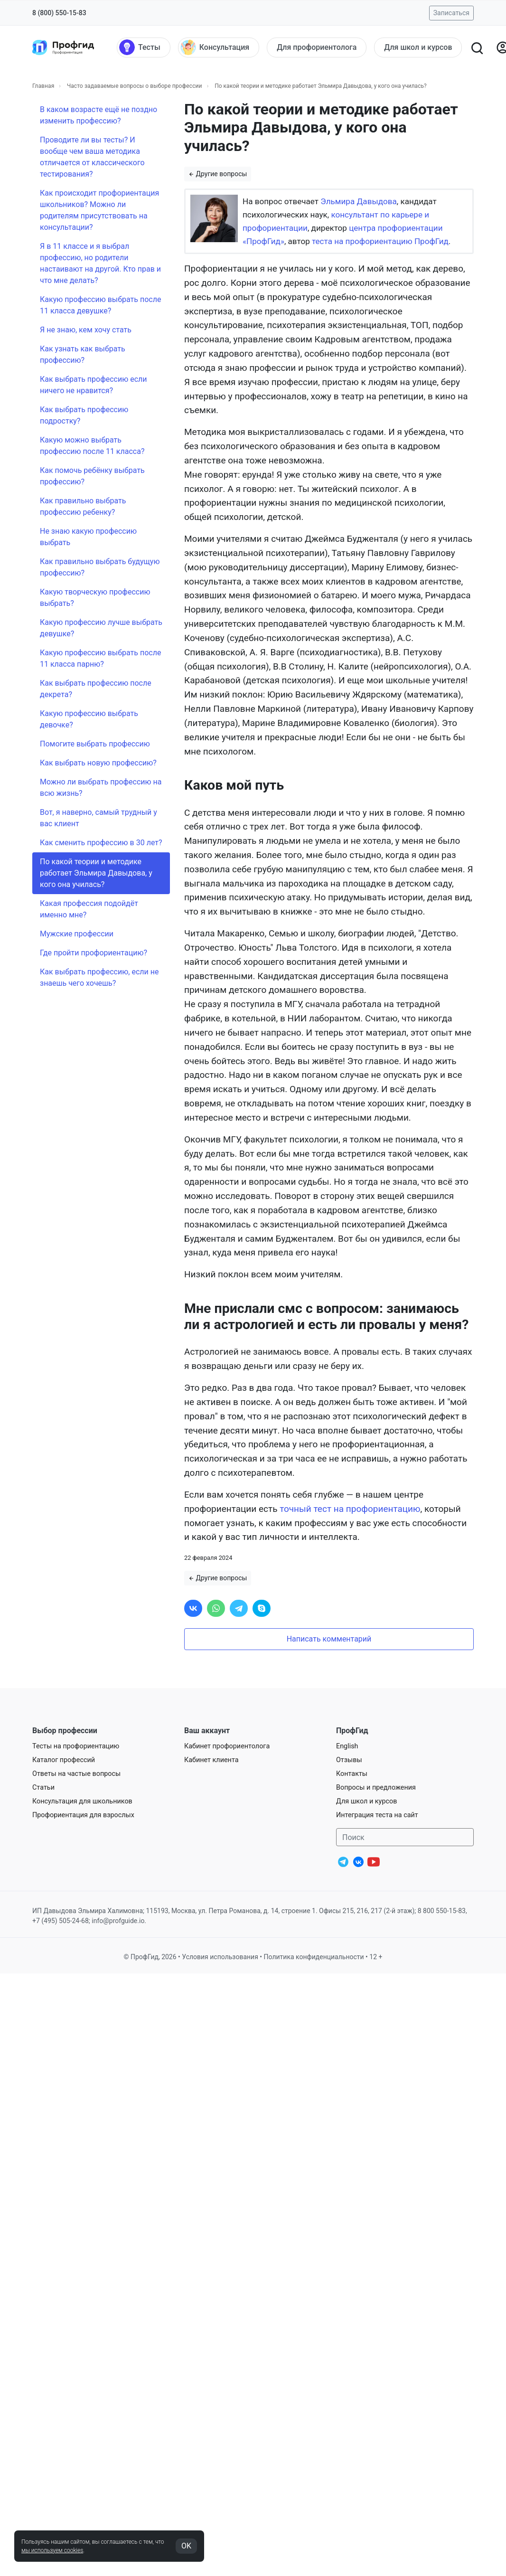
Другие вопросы (217, 174)
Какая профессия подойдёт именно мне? (89, 909)
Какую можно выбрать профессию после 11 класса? (92, 445)
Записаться (451, 13)
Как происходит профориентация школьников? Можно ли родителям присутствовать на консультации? (99, 210)
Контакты (351, 1774)
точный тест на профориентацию (350, 1508)
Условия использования (220, 1957)
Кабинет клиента (211, 1760)
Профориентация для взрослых (83, 1815)
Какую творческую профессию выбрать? (95, 597)
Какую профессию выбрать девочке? (89, 719)
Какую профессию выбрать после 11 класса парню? (100, 658)
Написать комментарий (329, 1638)
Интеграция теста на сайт (377, 1815)
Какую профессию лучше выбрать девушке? (101, 628)
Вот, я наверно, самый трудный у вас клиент (98, 818)
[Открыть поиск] (476, 47)
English (347, 1746)
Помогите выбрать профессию (95, 743)
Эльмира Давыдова (358, 201)
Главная (43, 86)
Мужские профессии (76, 933)
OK (186, 2545)
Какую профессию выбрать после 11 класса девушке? (100, 305)
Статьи (43, 1787)
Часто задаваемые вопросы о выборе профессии (134, 86)
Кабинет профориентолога (227, 1746)
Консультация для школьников (82, 1801)
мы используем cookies (52, 2550)
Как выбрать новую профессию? (98, 762)
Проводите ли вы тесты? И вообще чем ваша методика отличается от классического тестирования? (92, 157)
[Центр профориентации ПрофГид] (63, 47)
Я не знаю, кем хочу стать (85, 329)
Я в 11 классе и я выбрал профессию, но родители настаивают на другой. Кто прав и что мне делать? (100, 263)
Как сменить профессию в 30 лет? (101, 842)
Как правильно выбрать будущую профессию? (99, 567)
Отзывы (349, 1760)
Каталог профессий (63, 1760)
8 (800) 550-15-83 (59, 13)
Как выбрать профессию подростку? (84, 415)
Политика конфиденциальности (314, 1957)
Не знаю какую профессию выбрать (88, 537)
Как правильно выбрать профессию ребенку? (83, 506)
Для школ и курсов (366, 1801)
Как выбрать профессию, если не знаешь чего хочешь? (99, 977)
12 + (375, 1957)
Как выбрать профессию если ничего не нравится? (93, 385)
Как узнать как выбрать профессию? (82, 354)
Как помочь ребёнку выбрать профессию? (92, 476)
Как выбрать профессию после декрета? (95, 689)
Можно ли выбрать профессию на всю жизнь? (101, 787)
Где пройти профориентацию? (93, 952)
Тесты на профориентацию (75, 1746)
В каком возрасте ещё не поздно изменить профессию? (98, 115)
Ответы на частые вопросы (76, 1774)
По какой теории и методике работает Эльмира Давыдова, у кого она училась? (96, 873)
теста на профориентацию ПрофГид (380, 241)
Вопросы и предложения (376, 1787)
